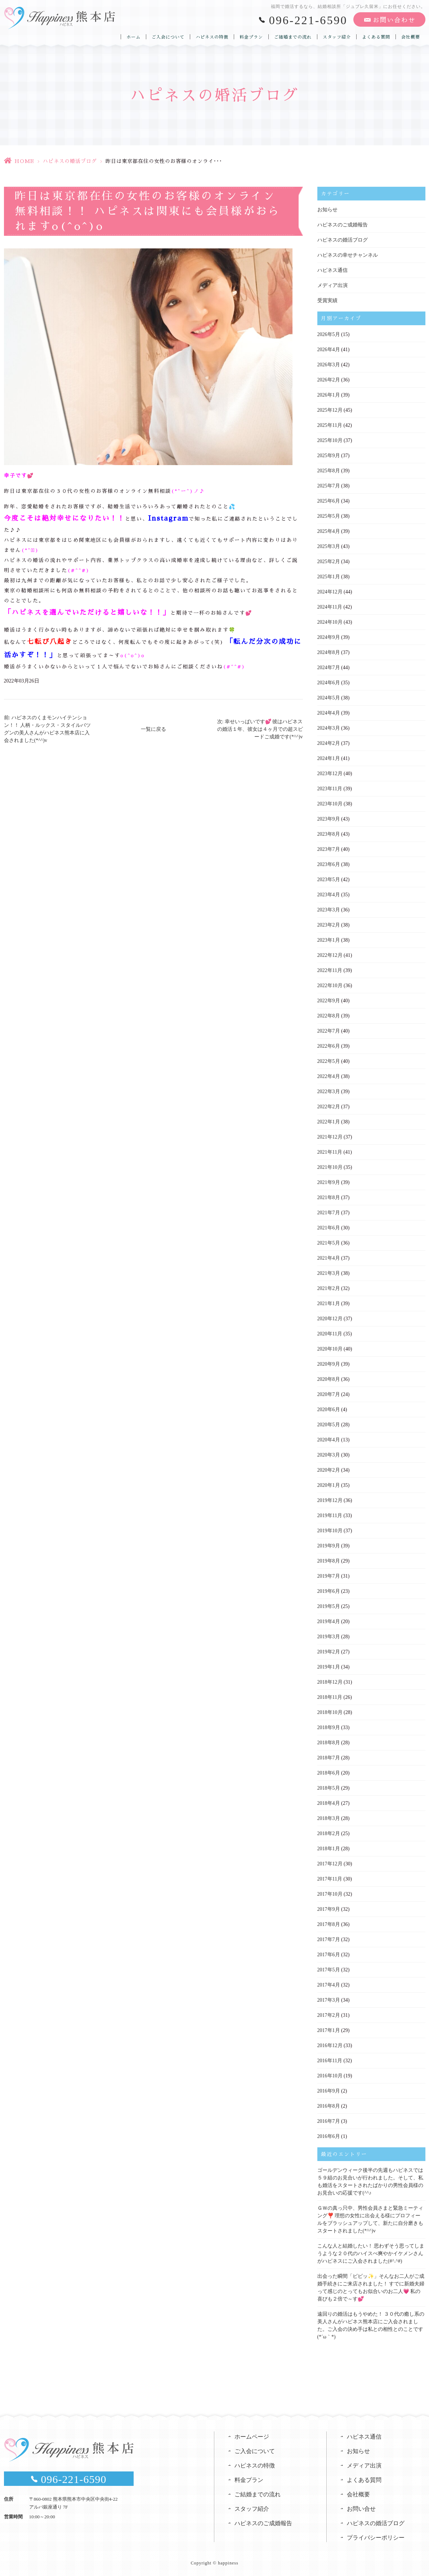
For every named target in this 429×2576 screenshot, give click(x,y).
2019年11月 (329, 1515)
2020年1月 (328, 1485)
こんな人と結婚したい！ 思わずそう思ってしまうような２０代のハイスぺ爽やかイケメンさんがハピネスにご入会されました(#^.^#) (371, 2253)
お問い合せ (361, 2509)
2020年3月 (328, 1455)
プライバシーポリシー (376, 2538)
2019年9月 (328, 1545)
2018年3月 (328, 1818)
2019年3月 (328, 1636)
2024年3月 (328, 728)
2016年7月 (328, 2121)
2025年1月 (328, 576)
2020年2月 (328, 1470)
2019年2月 (328, 1651)
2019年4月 (328, 1621)
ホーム (133, 37)
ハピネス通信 (332, 270)
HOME (24, 161)
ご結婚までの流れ (293, 37)
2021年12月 (330, 1137)
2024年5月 (328, 698)
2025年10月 (330, 440)
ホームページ (251, 2437)
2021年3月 (328, 1273)
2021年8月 (328, 1197)
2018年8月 (328, 1742)
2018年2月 (328, 1833)
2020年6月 (328, 1409)
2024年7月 (328, 667)
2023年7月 (328, 849)
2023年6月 (328, 864)
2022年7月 (328, 1031)
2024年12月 (330, 592)
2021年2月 (328, 1288)
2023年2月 (328, 925)
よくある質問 (376, 37)
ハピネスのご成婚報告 (342, 224)
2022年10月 (330, 985)
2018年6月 (328, 1773)
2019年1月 (328, 1667)
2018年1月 (328, 1848)
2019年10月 (330, 1530)
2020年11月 (329, 1333)
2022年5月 (328, 1061)
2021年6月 (328, 1227)
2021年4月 (328, 1258)
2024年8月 (328, 652)
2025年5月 (328, 516)
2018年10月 (330, 1712)
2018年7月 (328, 1757)
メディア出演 (332, 285)
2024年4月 (328, 713)
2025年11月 (329, 425)
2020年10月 (330, 1349)
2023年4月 (328, 894)
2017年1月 (328, 2030)
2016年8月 (328, 2106)
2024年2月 (328, 743)
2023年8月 (328, 834)
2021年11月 (329, 1152)
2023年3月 (328, 910)
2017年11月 (329, 1879)
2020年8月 (328, 1379)
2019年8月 (328, 1561)
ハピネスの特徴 (212, 37)
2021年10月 (330, 1167)
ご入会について (168, 37)
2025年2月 (328, 561)
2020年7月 (328, 1394)
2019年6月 (328, 1591)
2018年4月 (328, 1803)
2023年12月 (330, 773)
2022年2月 (328, 1106)
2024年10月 (330, 622)
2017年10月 (330, 1894)
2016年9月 (328, 2091)
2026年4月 (328, 349)
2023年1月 (328, 940)
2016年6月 (328, 2136)
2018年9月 (328, 1727)
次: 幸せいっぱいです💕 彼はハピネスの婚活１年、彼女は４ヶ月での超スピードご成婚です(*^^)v (260, 729)
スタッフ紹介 (337, 37)
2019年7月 (328, 1576)
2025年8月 (328, 470)
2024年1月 (328, 758)
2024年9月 (328, 637)
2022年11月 (329, 970)
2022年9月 (328, 1000)
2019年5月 (328, 1606)
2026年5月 (328, 334)
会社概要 (410, 37)
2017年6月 (328, 1954)
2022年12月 (330, 955)
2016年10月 (330, 2075)
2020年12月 (330, 1318)
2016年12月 (330, 2045)
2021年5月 (328, 1243)
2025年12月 (330, 410)
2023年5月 (328, 879)
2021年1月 (328, 1303)
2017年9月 (328, 1909)
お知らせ (327, 209)
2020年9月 (328, 1364)
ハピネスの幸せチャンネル (347, 255)
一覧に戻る (153, 729)
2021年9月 (328, 1182)
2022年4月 (328, 1076)
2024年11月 (329, 607)
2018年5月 (328, 1788)
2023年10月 (330, 804)
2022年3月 (328, 1091)
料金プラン (251, 37)
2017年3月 (328, 2000)
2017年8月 (328, 1924)
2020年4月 (328, 1439)
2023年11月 (329, 788)
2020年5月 (328, 1424)
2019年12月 (330, 1500)
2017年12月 (330, 1863)
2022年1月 (328, 1121)
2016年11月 (329, 2060)
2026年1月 (328, 395)
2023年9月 (328, 819)
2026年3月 (328, 364)
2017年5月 (328, 1969)
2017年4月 (328, 1985)
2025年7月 (328, 486)
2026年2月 (328, 380)
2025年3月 (328, 546)
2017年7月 (328, 1939)
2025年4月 (328, 531)
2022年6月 (328, 1046)
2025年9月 (328, 455)
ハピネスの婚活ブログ (70, 161)
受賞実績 (327, 300)
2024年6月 (328, 682)
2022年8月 (328, 1016)
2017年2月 (328, 2015)
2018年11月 (329, 1697)
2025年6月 (328, 501)
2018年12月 (330, 1682)
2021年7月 (328, 1212)
